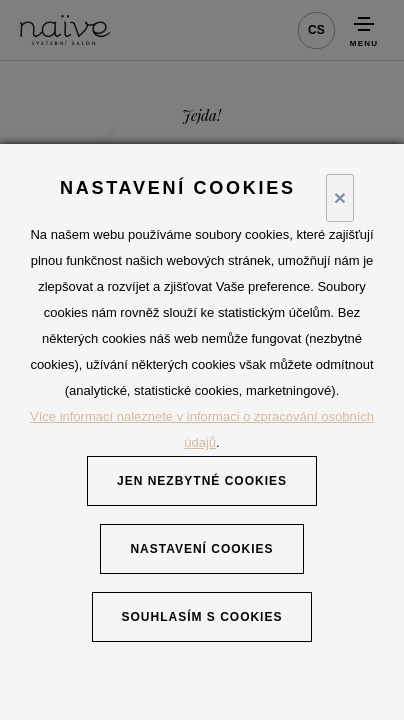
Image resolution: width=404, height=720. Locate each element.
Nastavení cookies (201, 549)
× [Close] (340, 197)
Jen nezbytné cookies (202, 481)
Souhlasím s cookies (202, 617)
